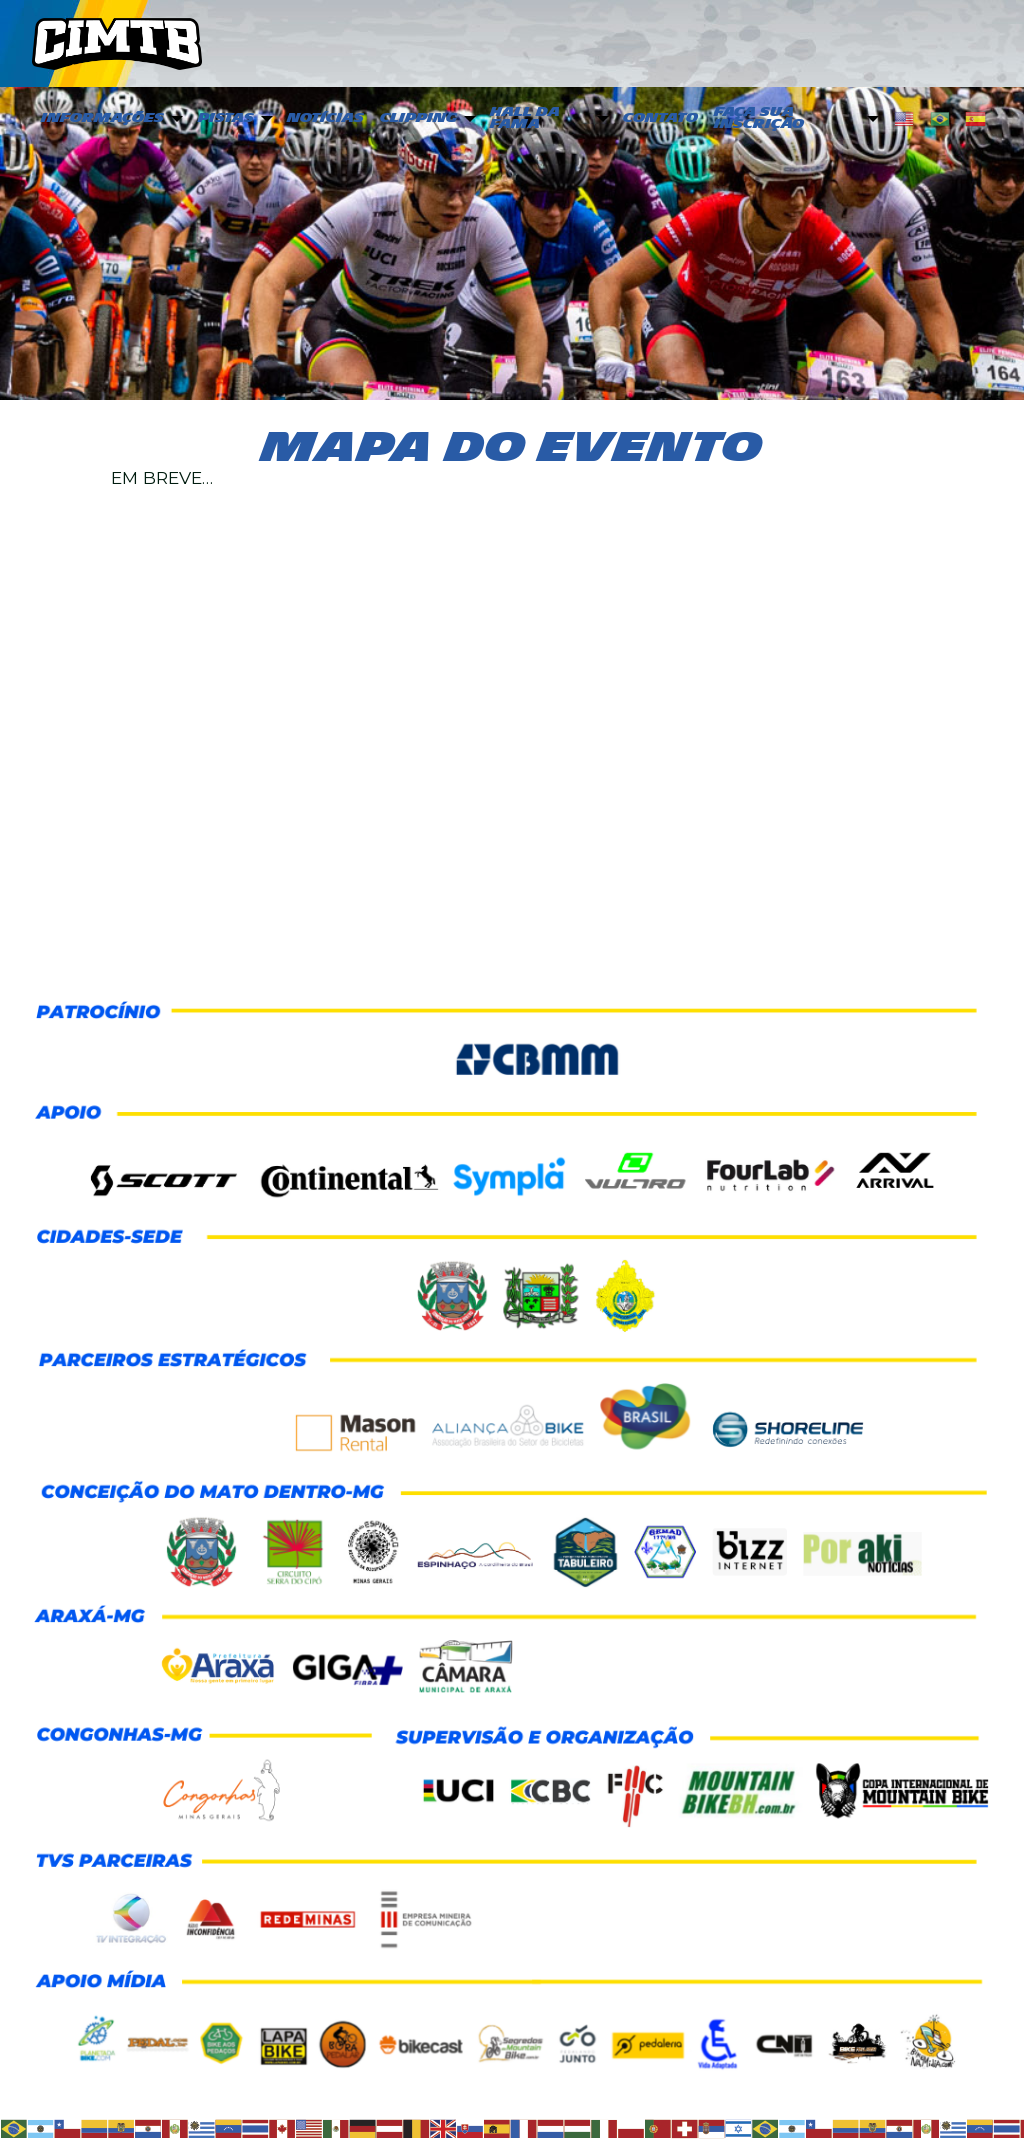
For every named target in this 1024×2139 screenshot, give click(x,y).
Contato (660, 118)
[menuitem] (110, 119)
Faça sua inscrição (759, 118)
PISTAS (226, 118)
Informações (102, 118)
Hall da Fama (525, 118)
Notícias (325, 118)
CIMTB (117, 43)
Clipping (418, 118)
